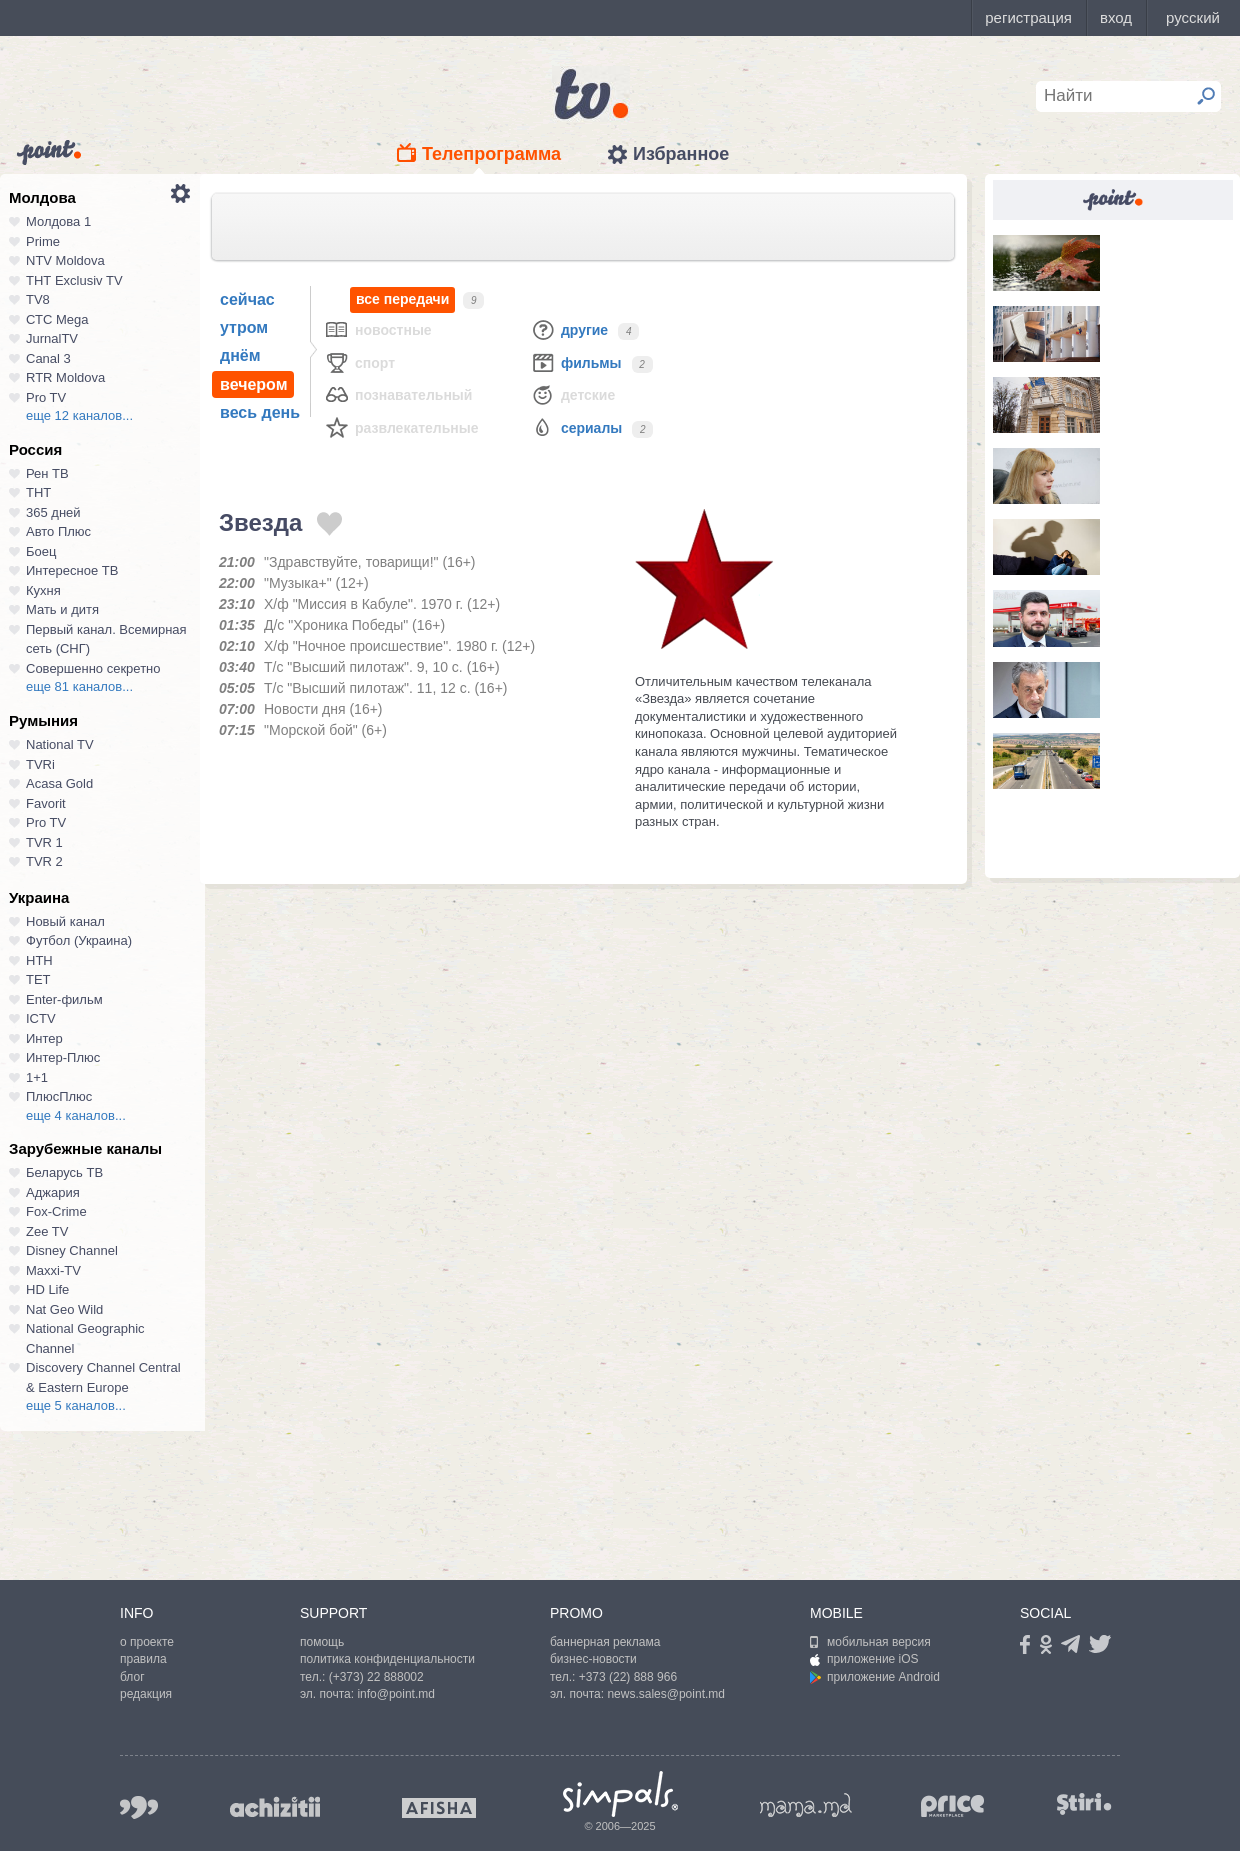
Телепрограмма (491, 154)
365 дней (53, 512)
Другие (569, 329)
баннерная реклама (605, 1642)
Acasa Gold (59, 783)
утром (244, 327)
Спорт (359, 362)
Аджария (53, 1192)
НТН (39, 960)
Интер (44, 1038)
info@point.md (396, 1694)
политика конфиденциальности (387, 1659)
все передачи (402, 299)
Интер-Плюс (63, 1057)
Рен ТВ (47, 473)
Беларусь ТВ (64, 1172)
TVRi (40, 764)
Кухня (43, 590)
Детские (572, 394)
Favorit (46, 803)
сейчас (247, 299)
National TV (60, 744)
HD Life (47, 1289)
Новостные (378, 329)
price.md (953, 1806)
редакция (146, 1694)
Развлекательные (401, 427)
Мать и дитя (62, 609)
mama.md (806, 1805)
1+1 (37, 1077)
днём (240, 355)
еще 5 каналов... (76, 1405)
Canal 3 (48, 358)
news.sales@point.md (666, 1694)
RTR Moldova (65, 377)
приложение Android (875, 1677)
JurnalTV (52, 338)
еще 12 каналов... (79, 415)
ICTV (41, 1018)
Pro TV (46, 397)
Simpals (620, 1794)
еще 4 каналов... (76, 1115)
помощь (322, 1642)
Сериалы (576, 427)
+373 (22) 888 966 (628, 1677)
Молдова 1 (58, 221)
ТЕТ (38, 979)
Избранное (681, 154)
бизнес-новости (593, 1659)
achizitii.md (275, 1807)
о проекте (147, 1642)
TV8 (38, 299)
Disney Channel (72, 1250)
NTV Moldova (65, 260)
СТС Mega (57, 319)
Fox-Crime (56, 1211)
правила (143, 1659)
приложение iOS (864, 1659)
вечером (253, 384)
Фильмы (576, 362)
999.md (139, 1807)
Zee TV (47, 1231)
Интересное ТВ (72, 570)
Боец (41, 551)
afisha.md (439, 1808)
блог (132, 1677)
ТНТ (38, 492)
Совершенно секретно (93, 668)
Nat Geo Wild (64, 1309)
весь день (260, 412)
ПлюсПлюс (59, 1096)
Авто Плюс (58, 531)
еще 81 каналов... (79, 686)
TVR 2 (44, 861)
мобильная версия (870, 1642)
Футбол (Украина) (79, 940)
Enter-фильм (64, 999)
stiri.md (1084, 1803)
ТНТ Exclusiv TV (74, 280)
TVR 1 (44, 842)
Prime (43, 241)
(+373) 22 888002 (376, 1677)
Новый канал (65, 921)
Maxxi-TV (53, 1270)
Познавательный (398, 394)
